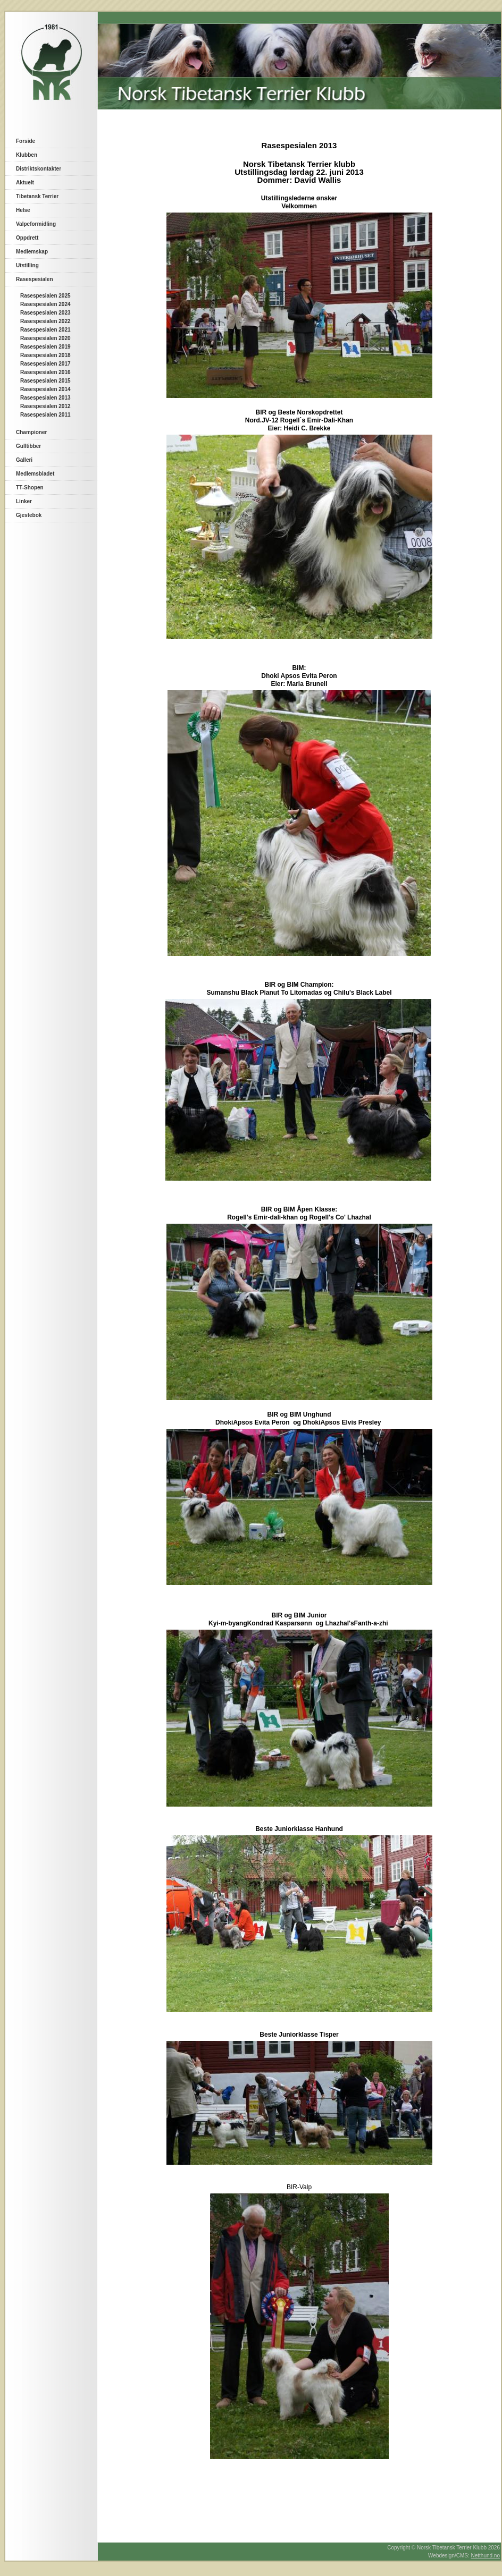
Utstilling (27, 265)
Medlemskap (32, 252)
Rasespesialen (34, 279)
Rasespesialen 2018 (45, 355)
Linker (24, 501)
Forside (25, 141)
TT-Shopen (30, 487)
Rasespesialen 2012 (45, 406)
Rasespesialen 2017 (45, 364)
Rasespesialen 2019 (45, 347)
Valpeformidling (36, 224)
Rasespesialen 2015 (45, 381)
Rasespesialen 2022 (45, 321)
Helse (23, 210)
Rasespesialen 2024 (45, 304)
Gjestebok (28, 515)
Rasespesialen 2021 (45, 330)
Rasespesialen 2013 (45, 398)
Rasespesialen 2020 (45, 338)
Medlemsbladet (35, 474)
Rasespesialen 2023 (45, 313)
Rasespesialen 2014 (45, 389)
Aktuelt (25, 182)
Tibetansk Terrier (37, 196)
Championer (31, 432)
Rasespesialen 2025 (45, 296)
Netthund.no (485, 2555)
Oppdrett (27, 238)
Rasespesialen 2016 (45, 372)
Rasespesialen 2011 (45, 415)
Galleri (24, 460)
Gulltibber (28, 446)
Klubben (26, 155)
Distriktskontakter (38, 169)
